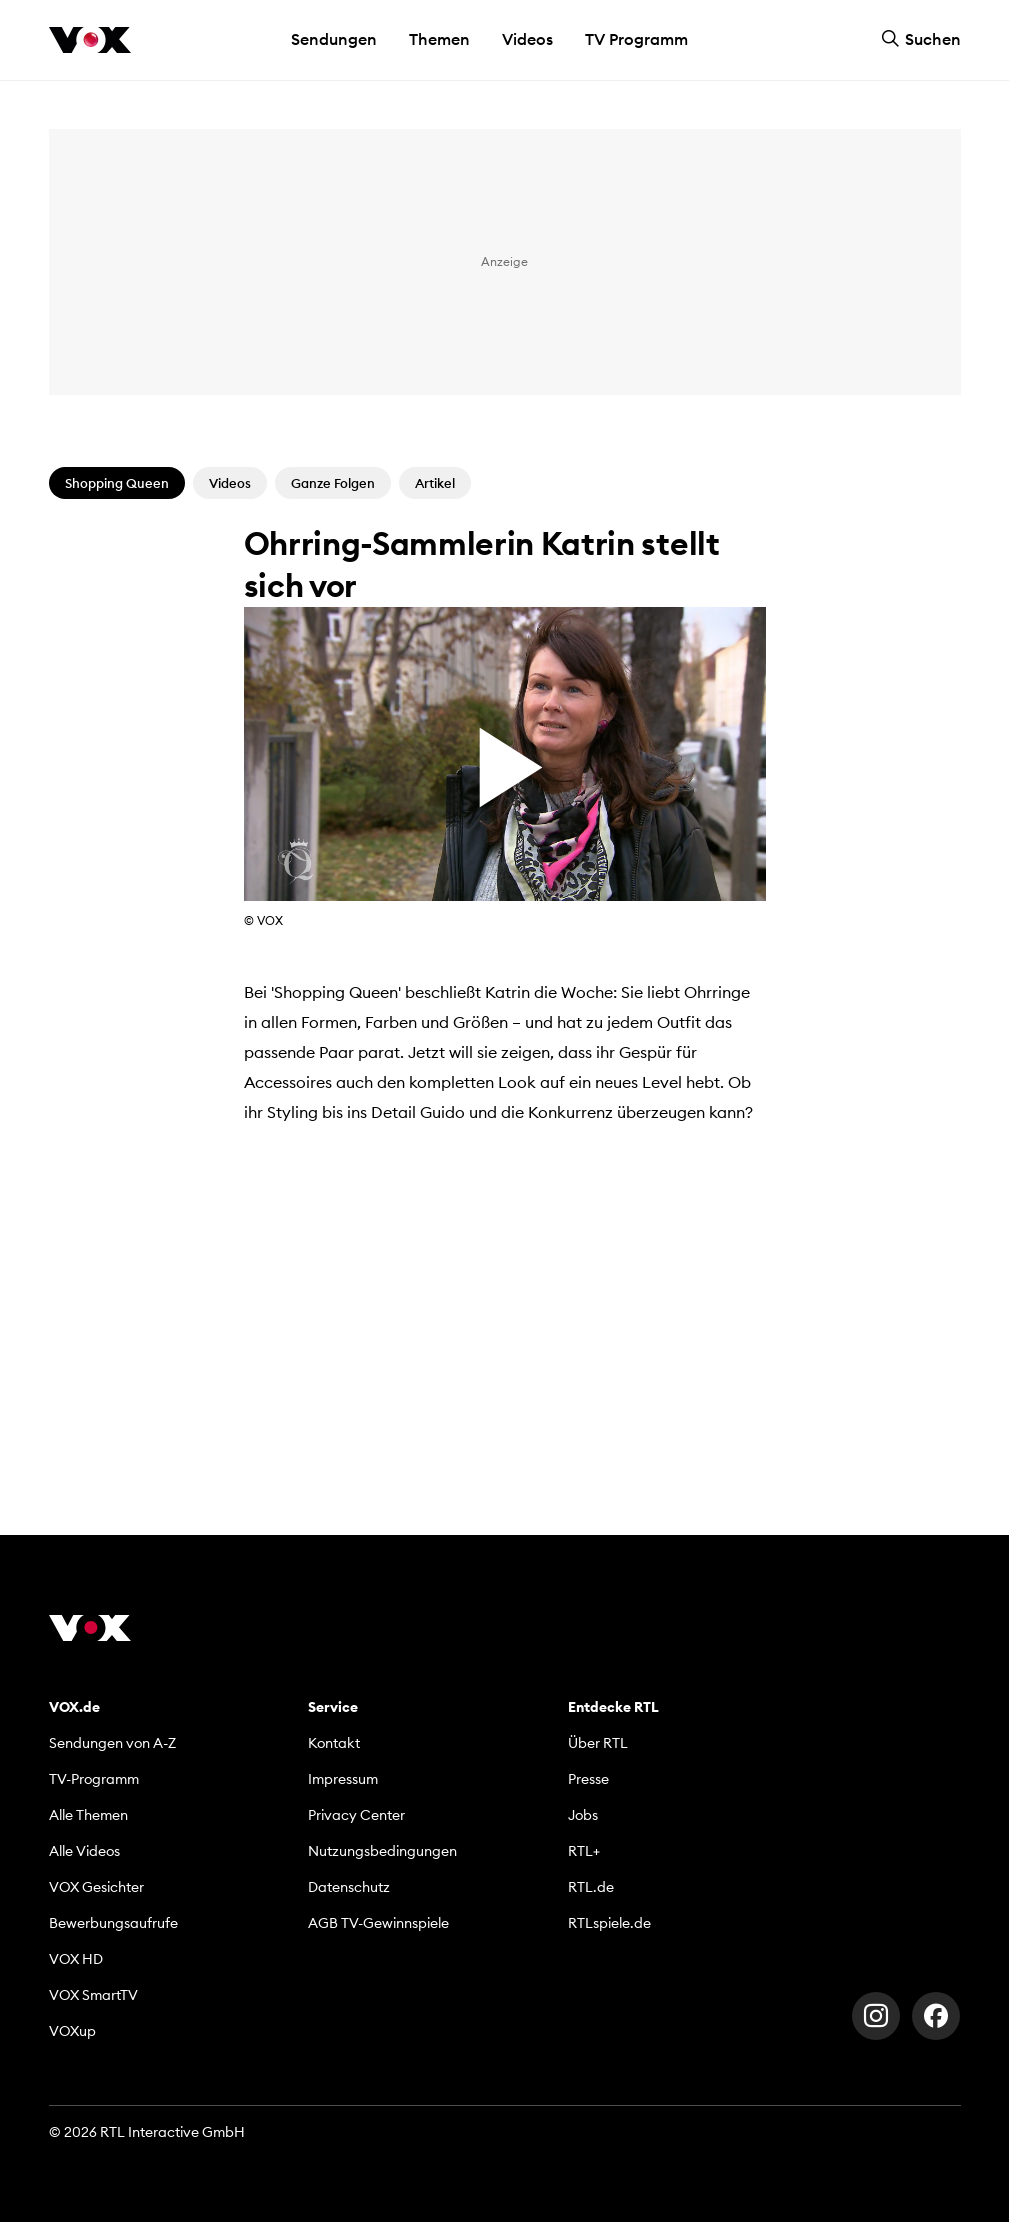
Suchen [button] (921, 39)
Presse (588, 1779)
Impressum (343, 1779)
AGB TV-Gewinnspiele (378, 1923)
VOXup (72, 2031)
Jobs (583, 1815)
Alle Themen (88, 1815)
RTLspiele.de (609, 1923)
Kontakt (334, 1743)
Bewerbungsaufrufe (113, 1923)
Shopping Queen (117, 483)
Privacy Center (356, 1815)
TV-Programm (94, 1779)
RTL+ (584, 1851)
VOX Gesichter (96, 1887)
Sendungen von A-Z (112, 1743)
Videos (527, 39)
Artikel (435, 483)
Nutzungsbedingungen (382, 1851)
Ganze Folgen (333, 483)
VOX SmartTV (93, 1995)
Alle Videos (84, 1851)
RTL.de (591, 1887)
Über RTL (598, 1743)
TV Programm (636, 39)
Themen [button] (439, 39)
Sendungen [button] (334, 39)
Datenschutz (349, 1887)
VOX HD (76, 1959)
